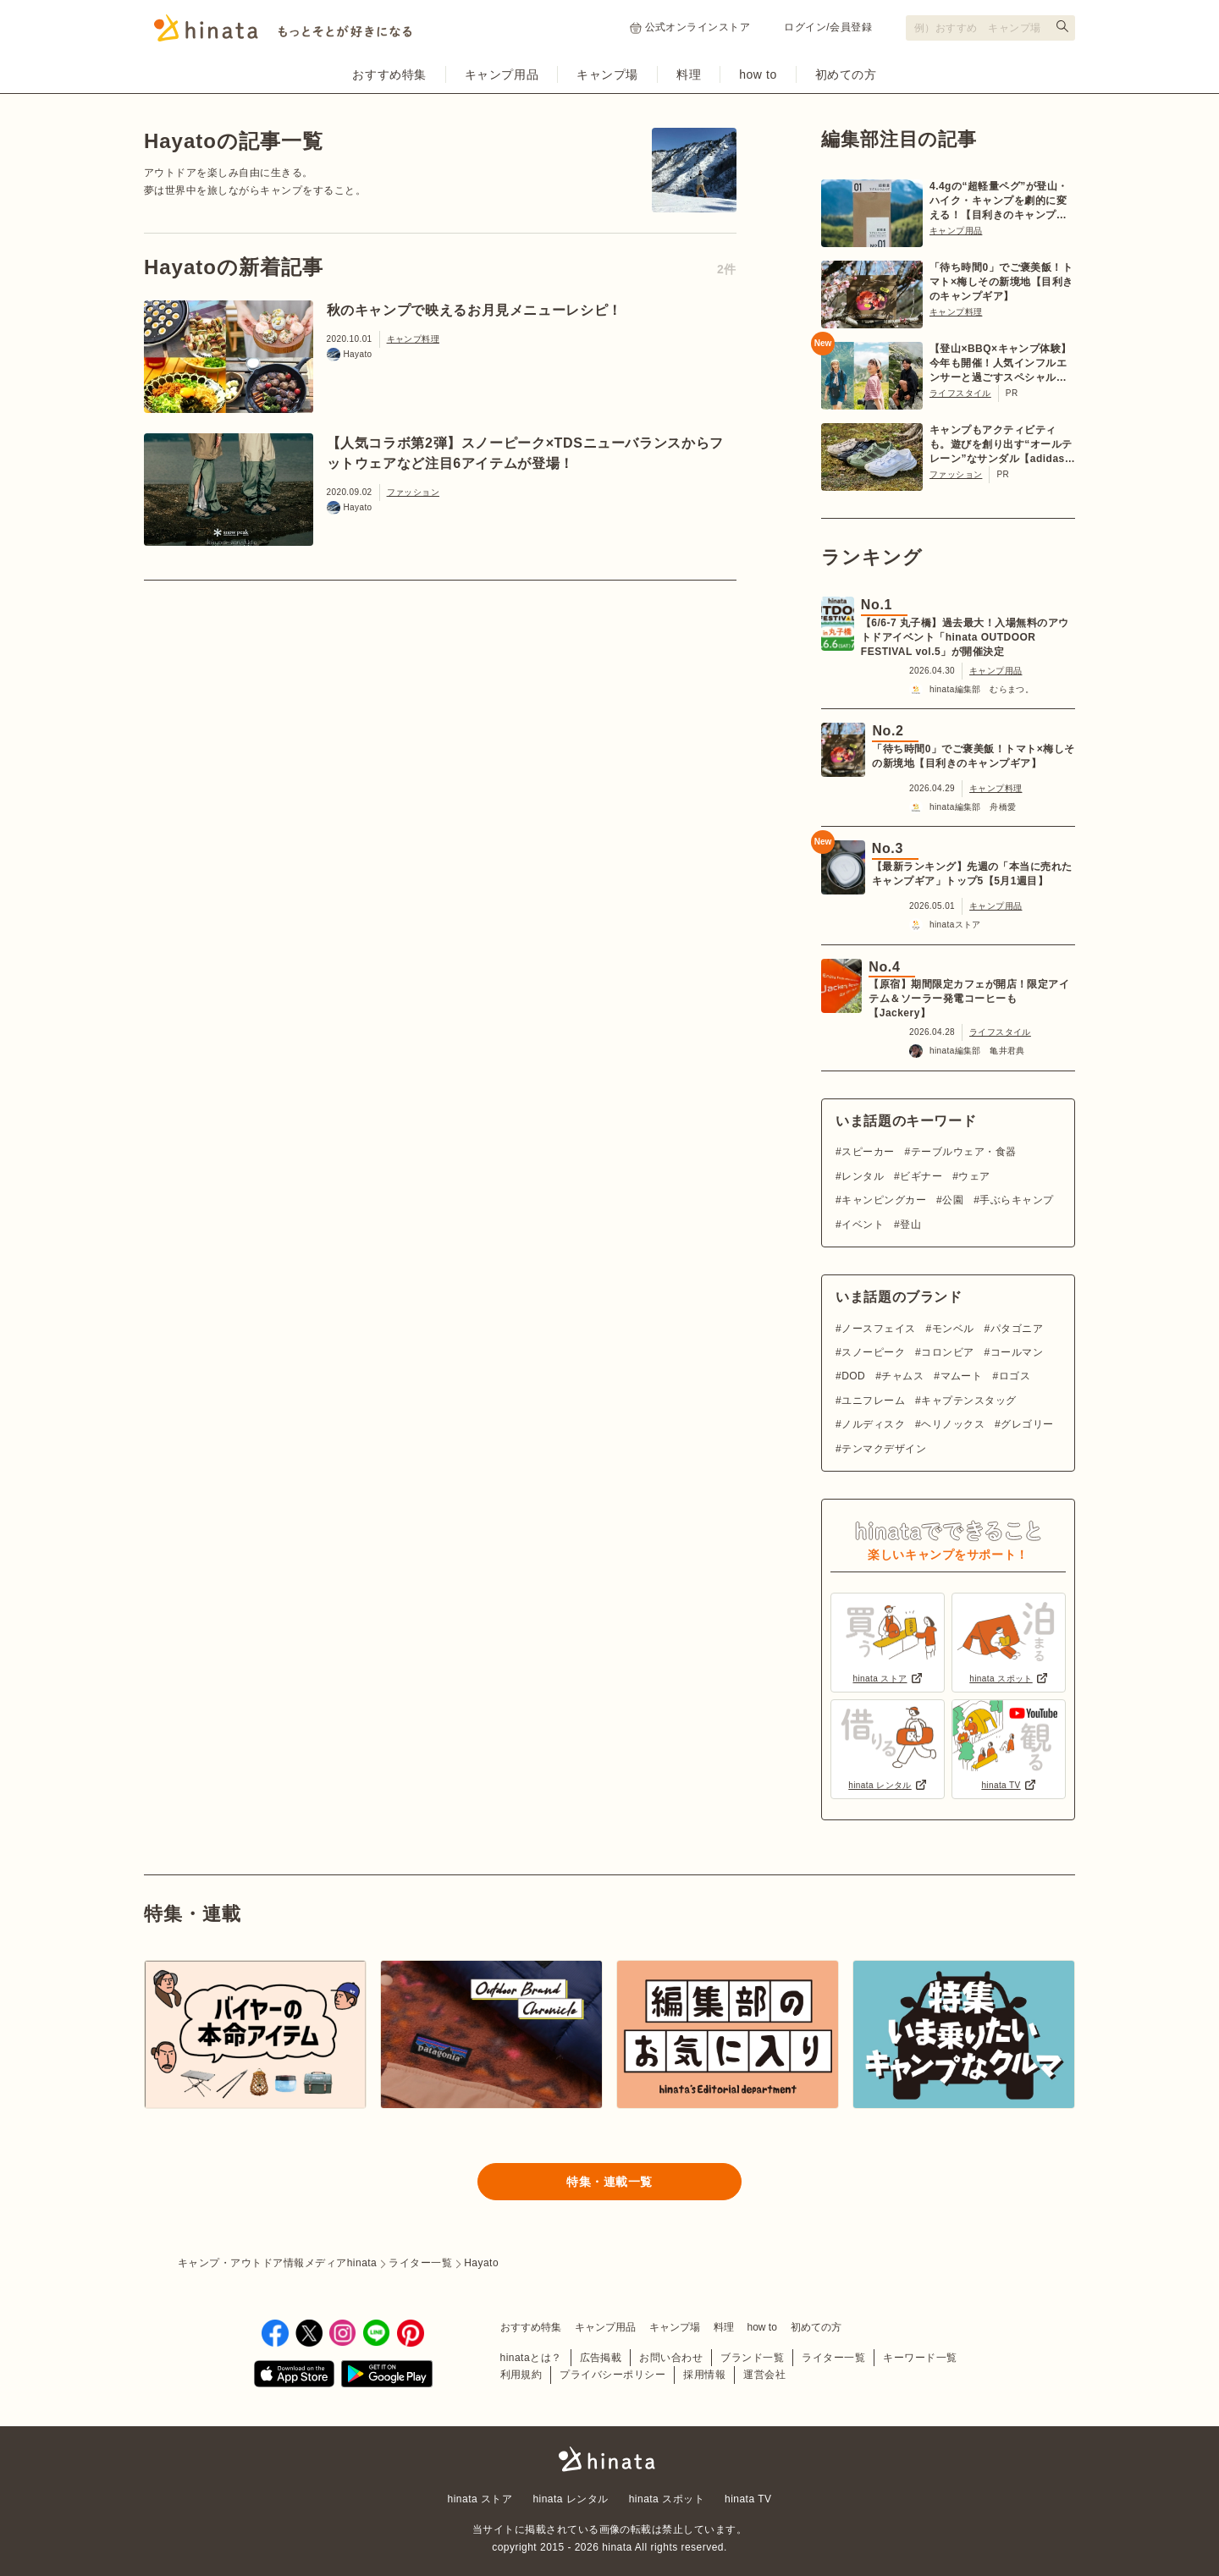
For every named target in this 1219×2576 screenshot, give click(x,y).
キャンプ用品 (501, 74)
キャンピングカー (883, 1200)
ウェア (974, 1176)
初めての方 (846, 74)
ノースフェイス (878, 1329)
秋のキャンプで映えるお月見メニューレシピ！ (474, 310)
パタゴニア (1016, 1329)
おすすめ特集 (389, 74)
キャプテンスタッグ (968, 1400)
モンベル (953, 1329)
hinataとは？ (531, 2358)
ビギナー (921, 1176)
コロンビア (947, 1352)
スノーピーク (873, 1352)
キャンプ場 (607, 74)
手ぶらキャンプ (1016, 1200)
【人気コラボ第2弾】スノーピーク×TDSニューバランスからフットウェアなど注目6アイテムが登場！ (525, 453)
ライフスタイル (960, 393)
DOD (853, 1376)
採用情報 (704, 2375)
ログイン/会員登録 (828, 27)
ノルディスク (873, 1424)
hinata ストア (480, 2499)
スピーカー (867, 1152)
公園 (952, 1200)
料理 (688, 74)
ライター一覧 (833, 2358)
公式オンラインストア (690, 27)
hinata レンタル (570, 2499)
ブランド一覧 (752, 2358)
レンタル (862, 1176)
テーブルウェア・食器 (964, 1152)
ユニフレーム (873, 1400)
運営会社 (764, 2375)
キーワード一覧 (920, 2358)
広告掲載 (601, 2358)
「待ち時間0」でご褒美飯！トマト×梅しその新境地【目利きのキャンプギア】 (1001, 281)
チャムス (902, 1376)
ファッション (413, 492)
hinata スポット (666, 2499)
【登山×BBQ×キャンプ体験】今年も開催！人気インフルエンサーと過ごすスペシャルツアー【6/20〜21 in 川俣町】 (1000, 364)
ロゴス (1014, 1376)
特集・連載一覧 (609, 2181)
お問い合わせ (671, 2358)
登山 (910, 1224)
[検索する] (1062, 26)
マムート (961, 1376)
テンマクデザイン (883, 1449)
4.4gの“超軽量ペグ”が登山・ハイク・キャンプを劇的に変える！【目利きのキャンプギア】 (998, 201)
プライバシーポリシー (612, 2375)
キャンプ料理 (413, 339)
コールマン (1016, 1352)
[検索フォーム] (990, 28)
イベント (862, 1224)
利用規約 (521, 2375)
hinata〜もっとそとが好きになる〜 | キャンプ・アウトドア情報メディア (609, 2459)
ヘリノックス (953, 1424)
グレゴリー (1027, 1424)
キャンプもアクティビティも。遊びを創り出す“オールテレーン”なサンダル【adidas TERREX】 (1001, 445)
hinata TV (748, 2499)
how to (758, 74)
